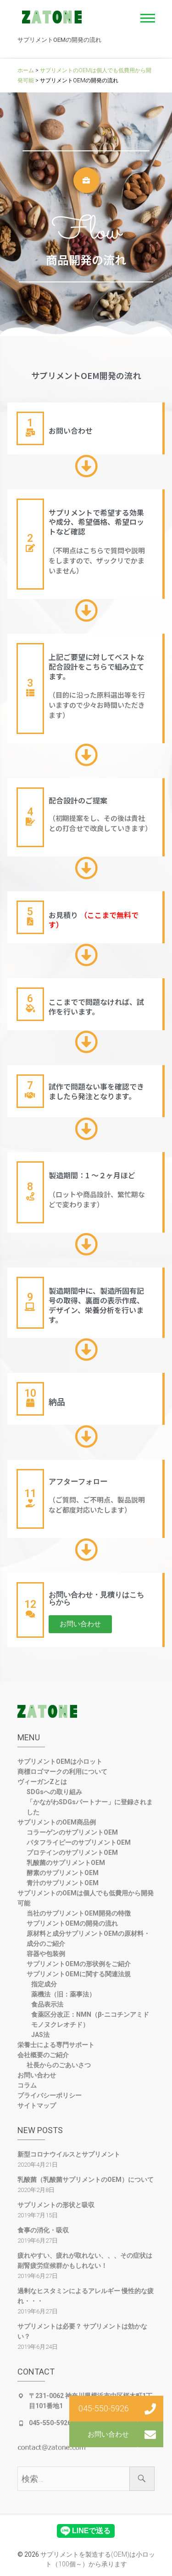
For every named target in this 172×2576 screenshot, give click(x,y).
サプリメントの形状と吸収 (55, 2205)
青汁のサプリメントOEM (63, 1883)
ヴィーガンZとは (42, 1781)
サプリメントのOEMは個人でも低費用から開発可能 (85, 1898)
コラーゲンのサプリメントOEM (72, 1832)
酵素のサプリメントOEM (63, 1872)
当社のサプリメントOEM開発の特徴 (79, 1913)
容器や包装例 (46, 1953)
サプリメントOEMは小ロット (59, 1761)
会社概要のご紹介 (43, 2055)
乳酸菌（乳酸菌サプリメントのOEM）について (85, 2179)
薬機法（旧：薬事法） (63, 1994)
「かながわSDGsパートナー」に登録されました (90, 1807)
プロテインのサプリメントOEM (72, 1852)
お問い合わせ (36, 2075)
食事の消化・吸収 (43, 2230)
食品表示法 (47, 2004)
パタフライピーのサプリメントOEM (79, 1842)
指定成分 (44, 1984)
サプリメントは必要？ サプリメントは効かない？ (82, 2331)
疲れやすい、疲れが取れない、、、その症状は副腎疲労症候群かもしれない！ (84, 2260)
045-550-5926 (50, 2423)
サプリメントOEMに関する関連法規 (79, 1974)
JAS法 (40, 2034)
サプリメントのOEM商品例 (56, 1822)
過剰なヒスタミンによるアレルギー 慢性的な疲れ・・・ (85, 2296)
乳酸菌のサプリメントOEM (66, 1862)
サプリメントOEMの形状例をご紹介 (79, 1964)
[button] (80, 1624)
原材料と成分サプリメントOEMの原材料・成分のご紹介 (88, 1938)
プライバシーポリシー (49, 2095)
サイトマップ (36, 2105)
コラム (27, 2085)
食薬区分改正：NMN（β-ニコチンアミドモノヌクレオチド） (90, 2019)
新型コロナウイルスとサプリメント (68, 2154)
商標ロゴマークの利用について (62, 1771)
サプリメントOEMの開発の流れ (72, 1923)
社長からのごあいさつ (59, 2065)
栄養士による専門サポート (55, 2044)
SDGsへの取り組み (54, 1792)
